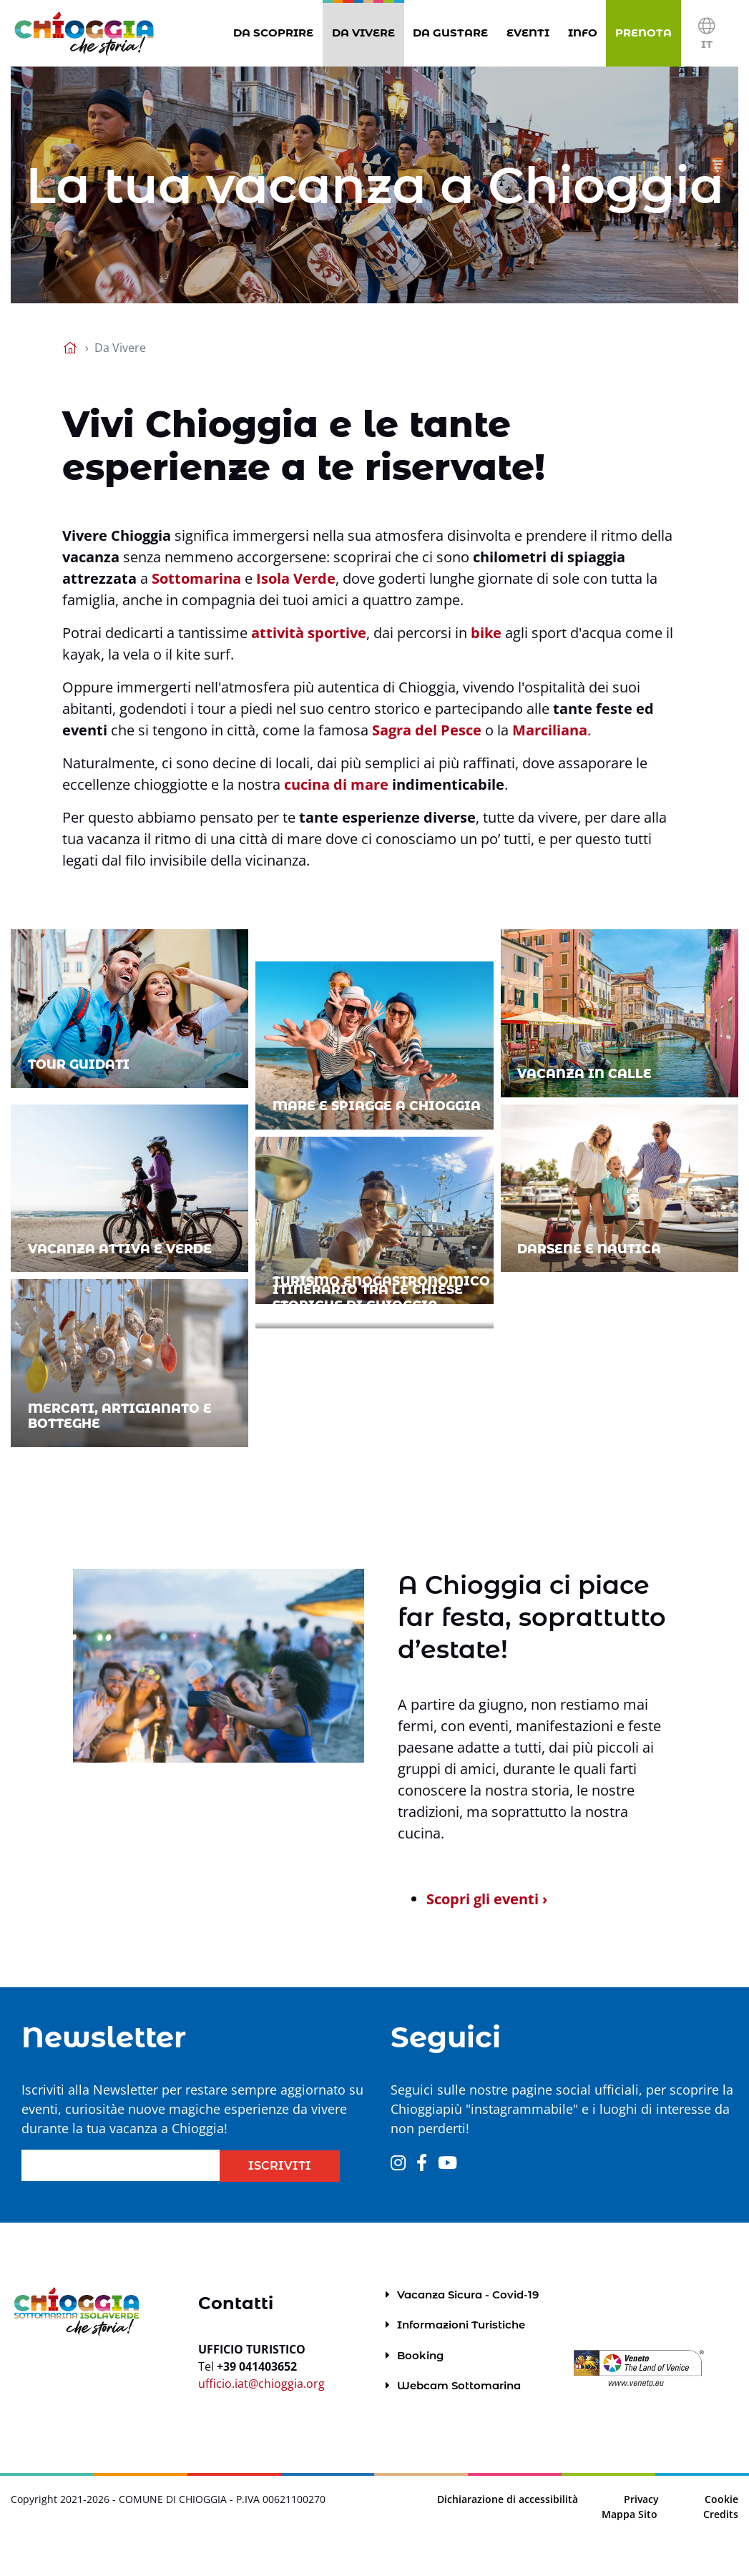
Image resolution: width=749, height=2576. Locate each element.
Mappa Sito (629, 2514)
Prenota (646, 31)
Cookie (721, 2499)
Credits (720, 2514)
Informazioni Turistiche (461, 2324)
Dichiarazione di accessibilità (507, 2499)
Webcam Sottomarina (459, 2385)
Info (585, 31)
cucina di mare (336, 784)
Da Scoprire (276, 31)
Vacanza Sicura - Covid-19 (468, 2294)
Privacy (641, 2499)
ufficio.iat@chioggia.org (261, 2383)
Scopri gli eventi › (486, 1899)
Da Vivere (366, 31)
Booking (420, 2355)
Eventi (530, 31)
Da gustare (453, 31)
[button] (706, 33)
